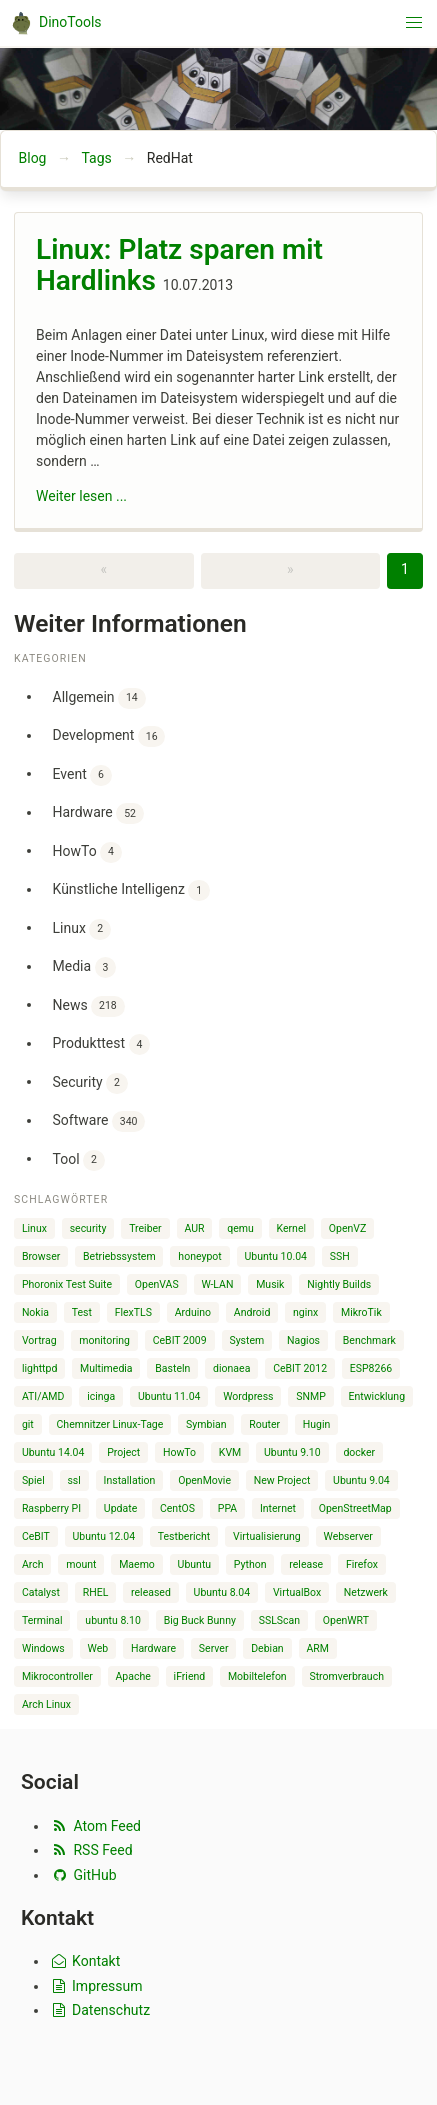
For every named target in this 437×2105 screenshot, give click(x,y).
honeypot (199, 1256)
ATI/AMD (43, 1396)
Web (98, 1648)
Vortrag (39, 1340)
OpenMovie (204, 1480)
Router (264, 1424)
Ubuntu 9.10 (292, 1452)
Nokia (35, 1312)
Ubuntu (195, 1564)
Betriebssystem (119, 1256)
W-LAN (217, 1284)
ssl (73, 1480)
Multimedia (106, 1368)
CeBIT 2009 (180, 1340)
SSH (340, 1256)
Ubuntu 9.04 (361, 1480)
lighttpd (39, 1368)
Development (109, 736)
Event (82, 775)
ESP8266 (371, 1368)
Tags (96, 158)
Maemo (137, 1564)
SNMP (311, 1396)
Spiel (33, 1480)
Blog (33, 158)
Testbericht (184, 1536)
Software (99, 1121)
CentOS (177, 1508)
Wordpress (248, 1396)
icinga (101, 1396)
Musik (270, 1284)
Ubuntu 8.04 (222, 1592)
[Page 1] (405, 571)
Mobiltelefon (257, 1676)
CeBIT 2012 (300, 1368)
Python (250, 1564)
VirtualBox (297, 1592)
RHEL (96, 1592)
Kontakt (84, 1961)
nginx (305, 1312)
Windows (43, 1648)
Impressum (96, 1986)
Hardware (98, 813)
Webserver (347, 1536)
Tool (79, 1160)
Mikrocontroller (57, 1676)
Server (214, 1648)
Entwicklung (377, 1396)
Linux (82, 929)
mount (81, 1564)
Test (82, 1312)
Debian (267, 1648)
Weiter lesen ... (81, 496)
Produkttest (102, 1044)
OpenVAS (157, 1284)
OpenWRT (346, 1620)
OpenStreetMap (355, 1508)
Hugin (317, 1424)
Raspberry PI (51, 1508)
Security (90, 1083)
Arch (33, 1564)
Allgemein (99, 698)
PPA (227, 1508)
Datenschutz (99, 2010)
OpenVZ (347, 1228)
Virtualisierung (267, 1536)
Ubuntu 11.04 (169, 1396)
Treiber (145, 1228)
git (28, 1424)
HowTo (87, 852)
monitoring (104, 1340)
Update (120, 1508)
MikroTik (361, 1312)
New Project (282, 1480)
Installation (130, 1480)
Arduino (193, 1312)
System (246, 1340)
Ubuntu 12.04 (104, 1536)
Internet (278, 1508)
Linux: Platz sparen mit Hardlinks (179, 265)
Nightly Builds (339, 1284)
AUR (194, 1228)
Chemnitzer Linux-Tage (110, 1424)
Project (123, 1452)
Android (252, 1312)
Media (85, 967)
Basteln (172, 1368)
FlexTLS (133, 1312)
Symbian (206, 1424)
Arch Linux (46, 1704)
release (306, 1564)
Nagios (303, 1340)
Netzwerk (366, 1592)
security (88, 1228)
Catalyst (41, 1592)
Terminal (42, 1620)
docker (359, 1452)
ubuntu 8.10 (113, 1620)
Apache (133, 1676)
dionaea (231, 1368)
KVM (230, 1452)
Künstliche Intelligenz (131, 890)
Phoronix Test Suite (67, 1284)
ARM (317, 1648)
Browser (41, 1256)
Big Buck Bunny (200, 1620)
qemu (240, 1228)
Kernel (292, 1228)
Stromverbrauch (346, 1676)
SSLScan (279, 1620)
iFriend (190, 1676)
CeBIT (36, 1536)
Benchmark (369, 1340)
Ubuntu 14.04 (53, 1452)
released (151, 1592)
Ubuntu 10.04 (275, 1256)
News (89, 1006)
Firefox (362, 1564)
